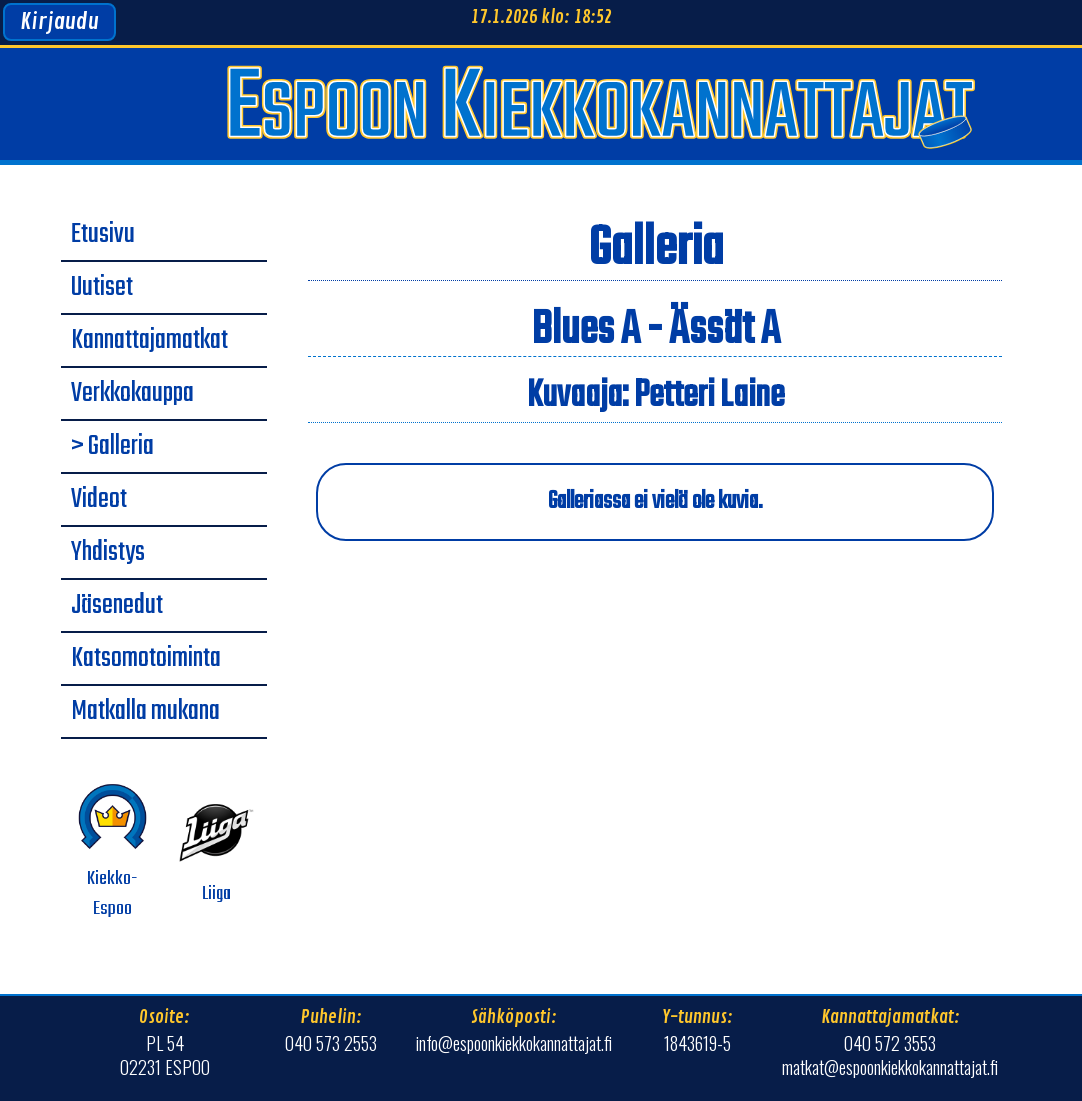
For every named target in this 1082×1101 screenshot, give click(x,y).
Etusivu (103, 235)
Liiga (216, 851)
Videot (99, 500)
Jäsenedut (117, 606)
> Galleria (112, 447)
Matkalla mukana (145, 712)
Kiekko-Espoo (112, 851)
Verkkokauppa (132, 394)
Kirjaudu (59, 22)
